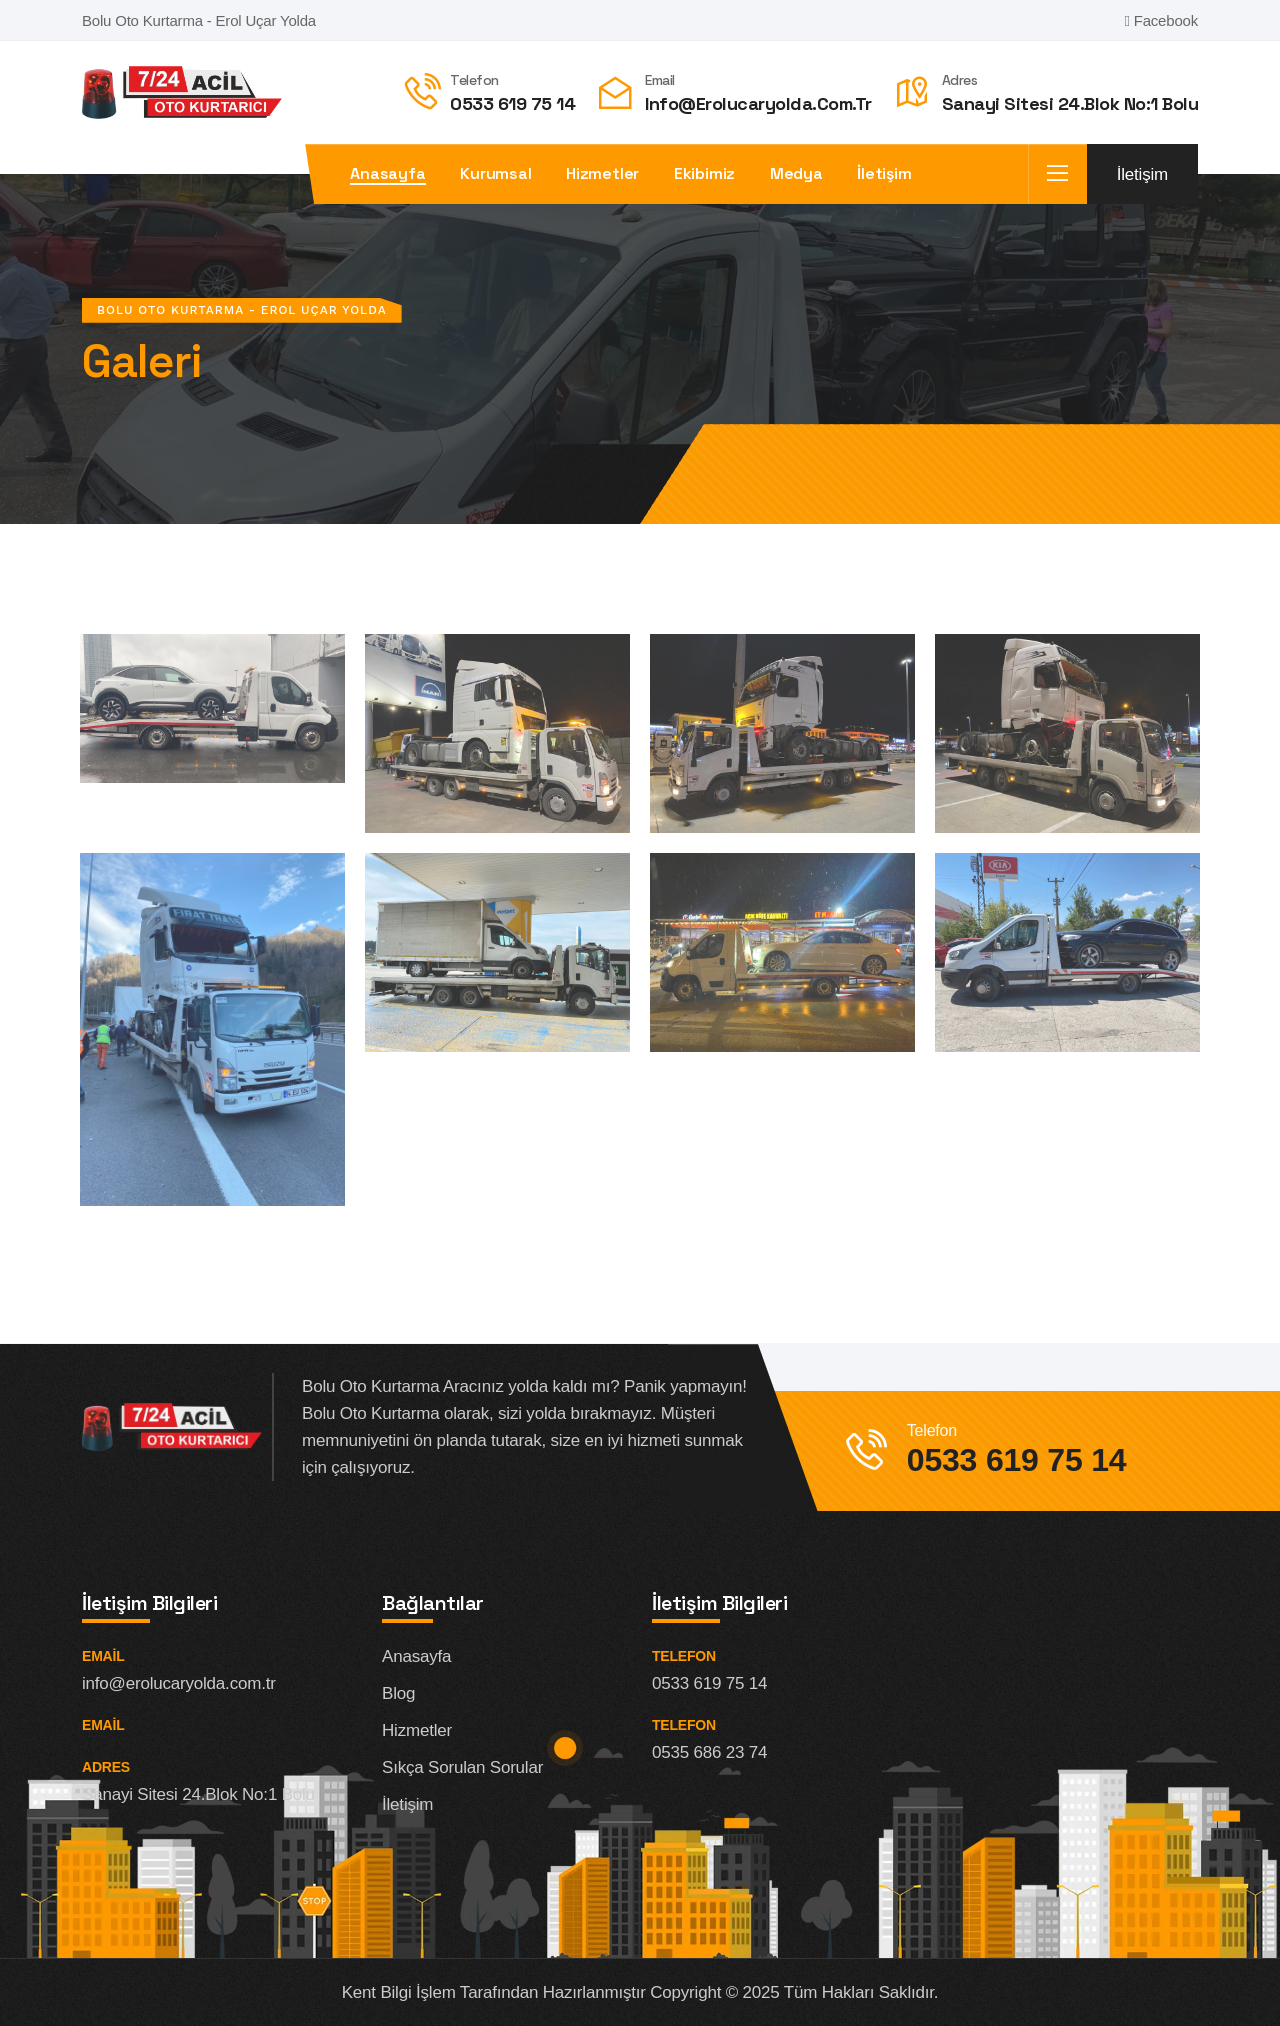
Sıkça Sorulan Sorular (462, 1767)
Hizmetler (602, 174)
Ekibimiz (704, 174)
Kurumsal (495, 174)
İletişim (884, 174)
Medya (796, 174)
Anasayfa (387, 174)
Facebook (1161, 20)
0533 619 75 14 (512, 103)
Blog (398, 1693)
